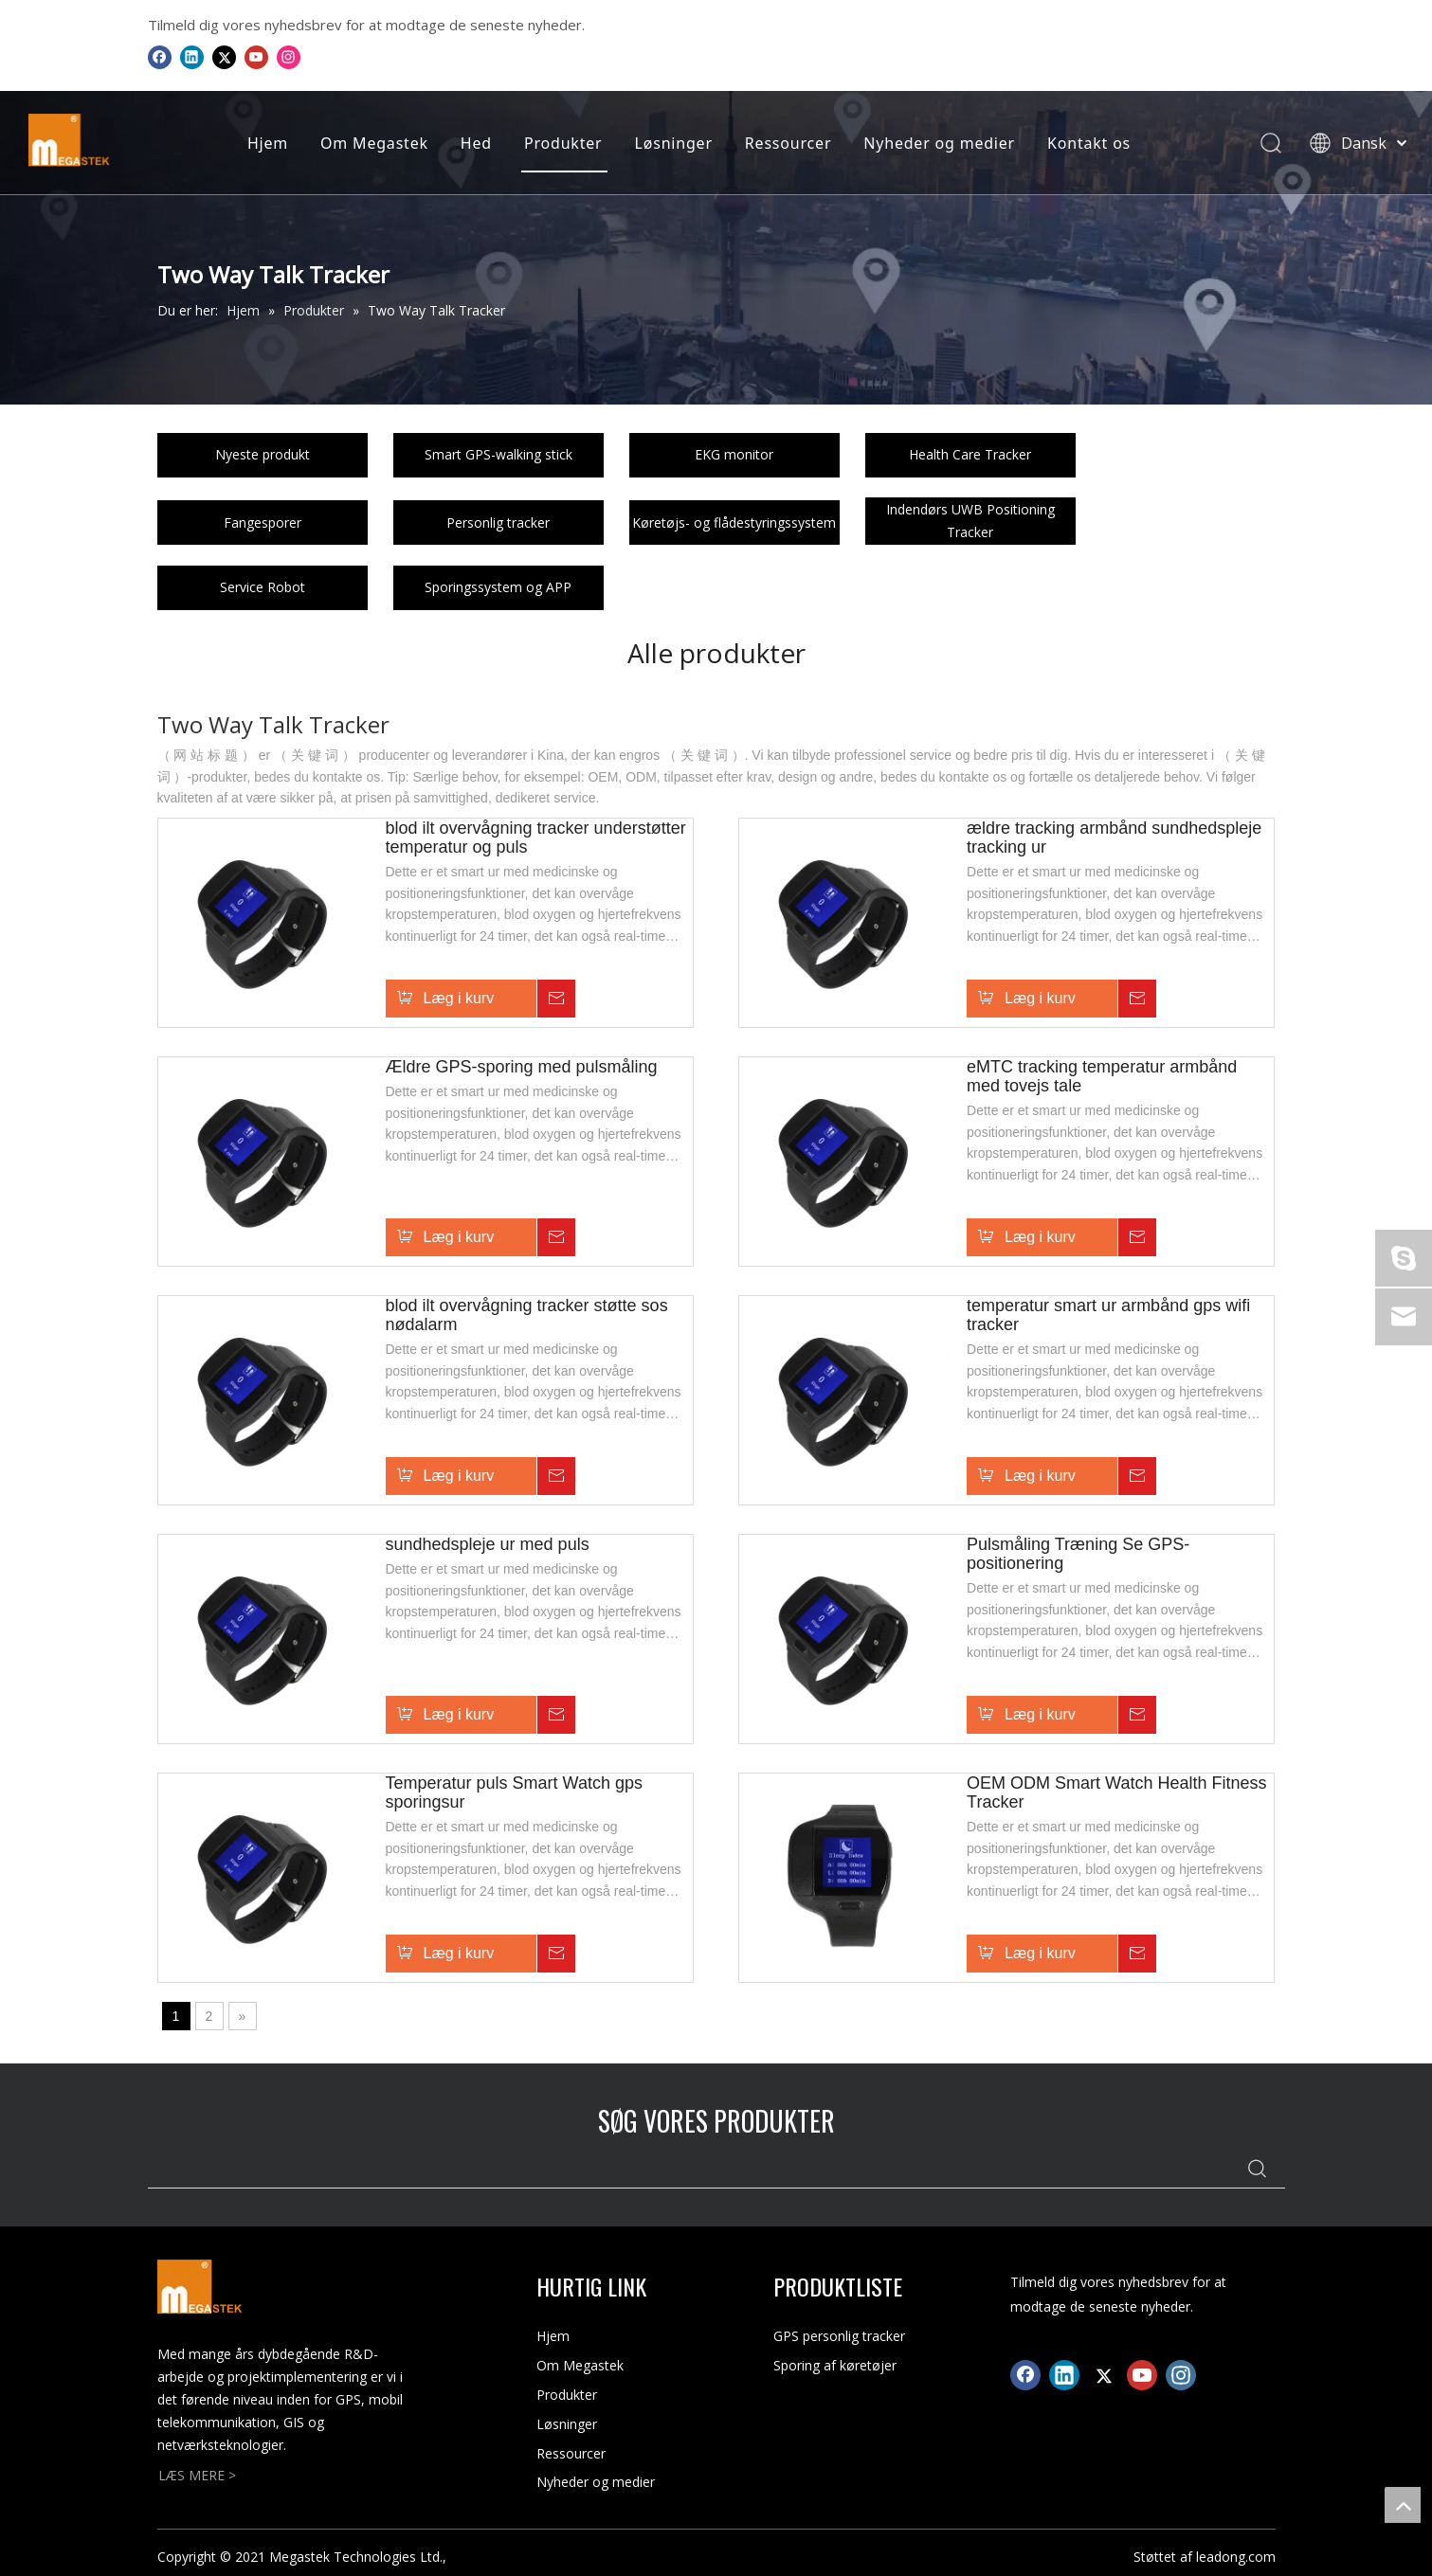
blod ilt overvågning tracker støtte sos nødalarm (527, 1315)
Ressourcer (785, 143)
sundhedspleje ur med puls (487, 1544)
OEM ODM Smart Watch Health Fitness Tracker (1116, 1792)
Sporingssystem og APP (498, 587)
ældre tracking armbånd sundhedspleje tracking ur (1114, 837)
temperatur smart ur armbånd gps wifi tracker (1108, 1315)
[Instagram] (288, 57)
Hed (473, 143)
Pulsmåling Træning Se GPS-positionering (1078, 1554)
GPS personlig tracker (839, 2336)
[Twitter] (224, 57)
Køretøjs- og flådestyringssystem (734, 522)
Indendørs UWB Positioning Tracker (970, 520)
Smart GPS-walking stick (498, 454)
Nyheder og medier (936, 143)
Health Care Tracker (970, 454)
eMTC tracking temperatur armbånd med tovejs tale (1102, 1076)
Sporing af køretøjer (835, 2365)
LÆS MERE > (197, 2475)
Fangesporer (262, 522)
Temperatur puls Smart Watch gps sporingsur (514, 1792)
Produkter (560, 143)
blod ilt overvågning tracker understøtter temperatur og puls (536, 837)
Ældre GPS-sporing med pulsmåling (522, 1066)
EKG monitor (734, 454)
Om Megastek (371, 143)
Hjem (265, 143)
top (1403, 2505)
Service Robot (262, 587)
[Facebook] (160, 57)
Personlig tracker (498, 522)
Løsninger (670, 143)
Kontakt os (1086, 143)
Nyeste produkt (262, 454)
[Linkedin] (192, 57)
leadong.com (1236, 2557)
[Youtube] (256, 57)
